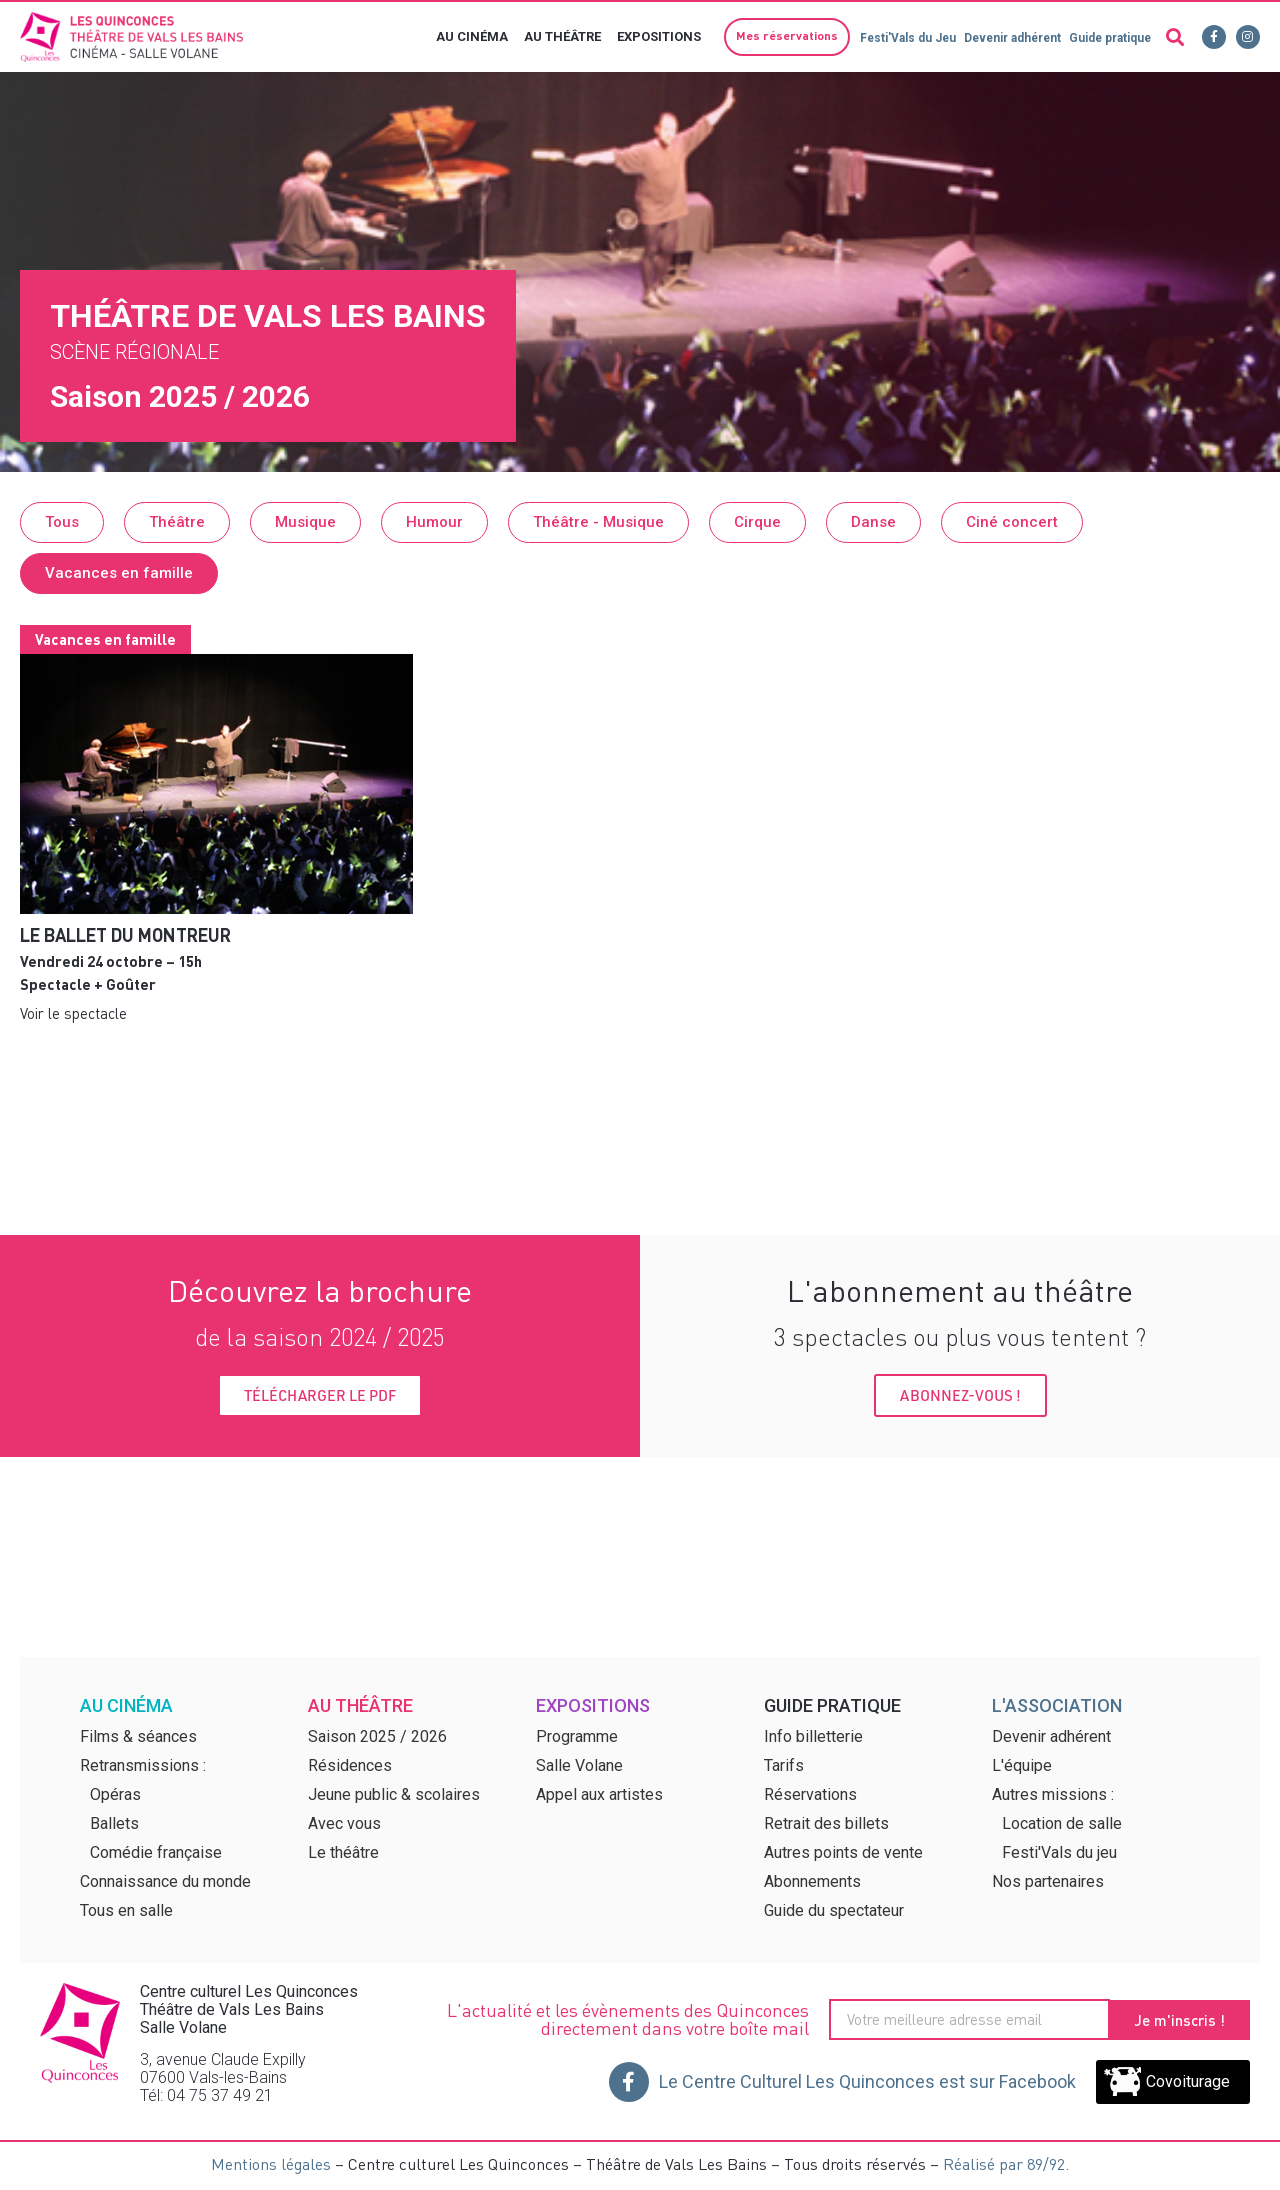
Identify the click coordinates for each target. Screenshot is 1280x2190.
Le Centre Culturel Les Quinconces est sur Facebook (867, 2081)
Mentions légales (271, 2163)
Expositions (660, 37)
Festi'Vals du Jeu (901, 38)
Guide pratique (1109, 38)
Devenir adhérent (1008, 38)
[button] (781, 37)
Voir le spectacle (73, 1013)
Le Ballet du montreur (125, 934)
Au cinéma (473, 37)
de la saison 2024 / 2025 (320, 1336)
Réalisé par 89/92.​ (1006, 2163)
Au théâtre (563, 37)
